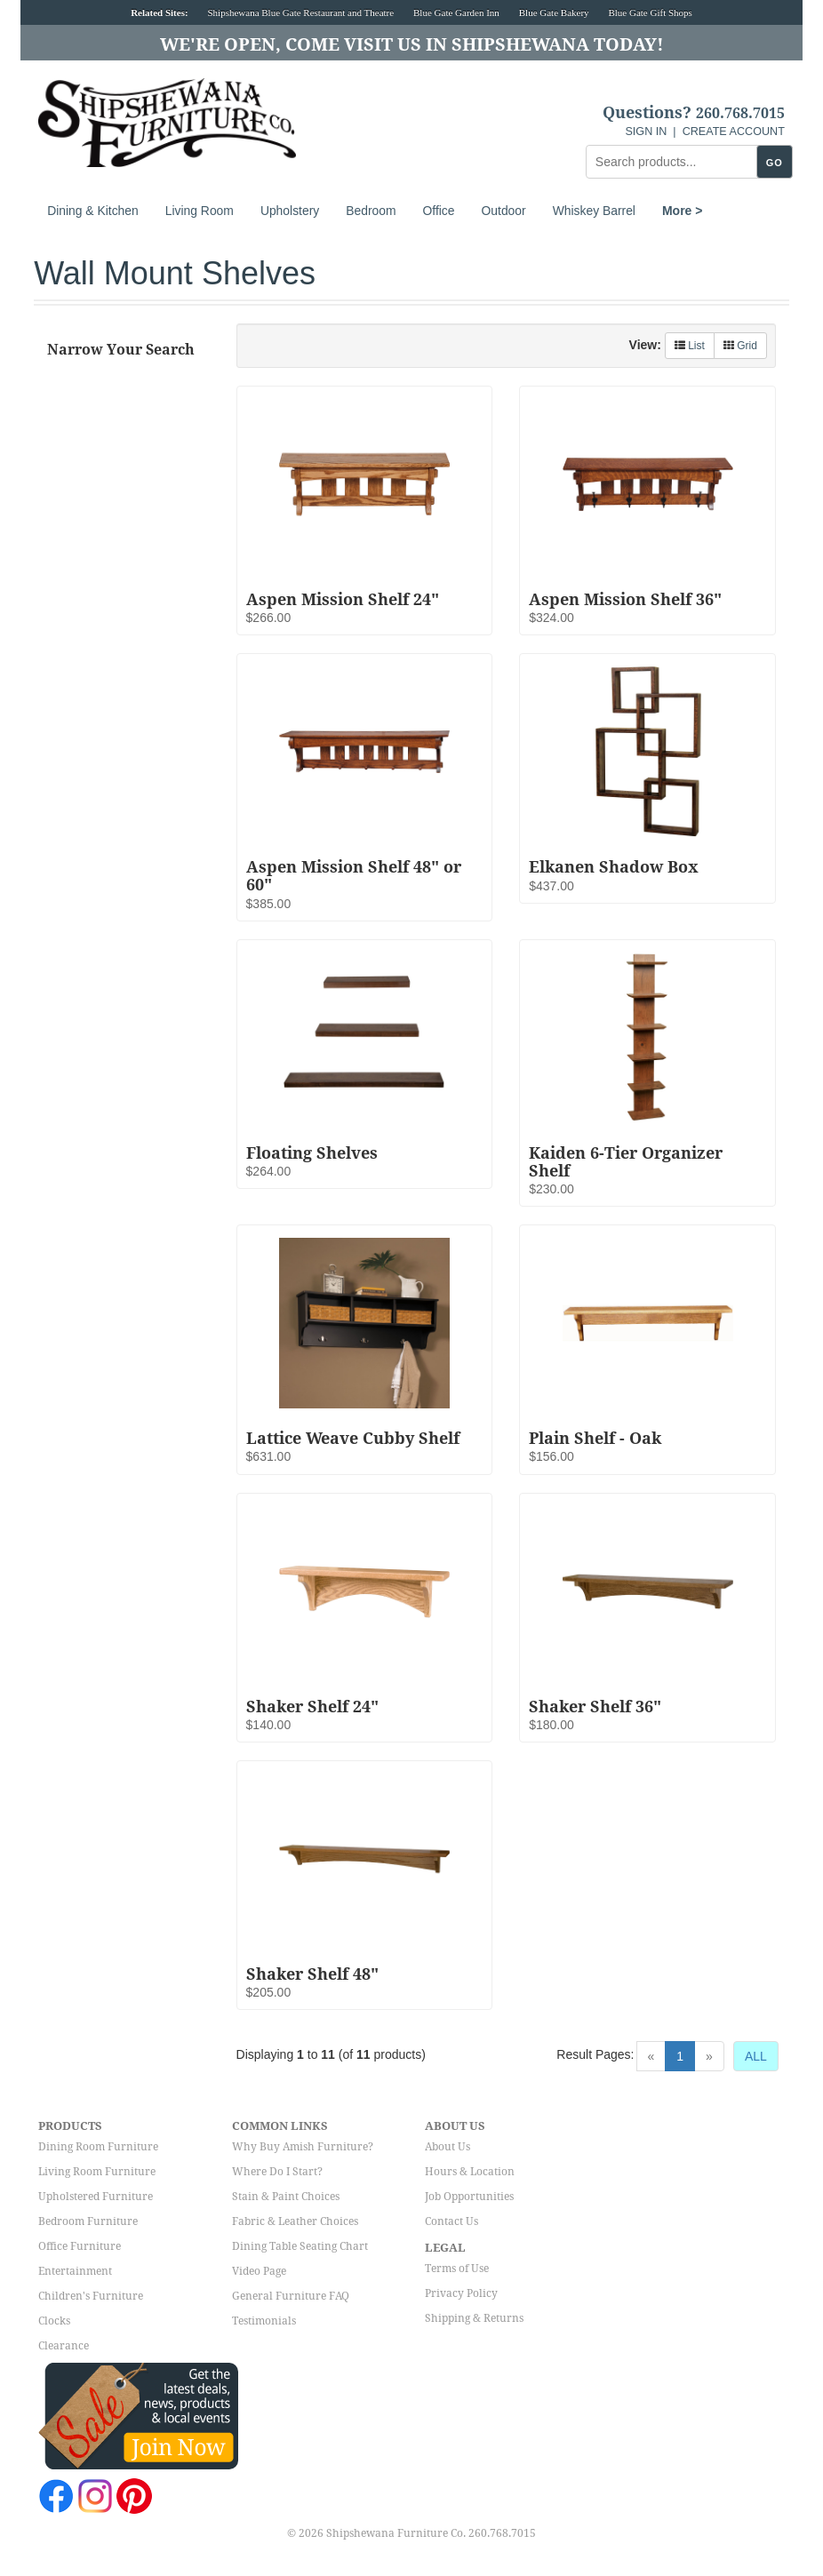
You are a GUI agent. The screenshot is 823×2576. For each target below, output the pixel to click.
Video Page (259, 2271)
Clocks (54, 2321)
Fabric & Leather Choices (295, 2221)
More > (682, 210)
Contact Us (451, 2221)
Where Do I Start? (277, 2171)
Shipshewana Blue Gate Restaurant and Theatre (300, 12)
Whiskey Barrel (594, 210)
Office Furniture (79, 2246)
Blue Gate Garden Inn (456, 12)
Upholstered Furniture (95, 2196)
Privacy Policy (461, 2293)
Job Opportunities (469, 2196)
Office (439, 210)
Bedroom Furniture (88, 2221)
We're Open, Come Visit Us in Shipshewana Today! (412, 44)
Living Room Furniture (97, 2171)
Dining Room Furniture (98, 2147)
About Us (447, 2147)
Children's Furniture (90, 2296)
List (690, 345)
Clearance (63, 2346)
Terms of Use (457, 2268)
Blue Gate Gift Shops (649, 12)
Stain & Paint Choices (286, 2196)
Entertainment (75, 2271)
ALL (756, 2056)
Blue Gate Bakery (554, 12)
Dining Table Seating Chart (300, 2246)
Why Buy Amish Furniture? (302, 2147)
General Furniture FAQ (290, 2296)
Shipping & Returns (474, 2318)
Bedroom (371, 210)
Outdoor (504, 210)
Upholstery (289, 210)
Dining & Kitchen (93, 210)
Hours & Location (470, 2171)
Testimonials (264, 2321)
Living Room (199, 210)
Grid (740, 345)
